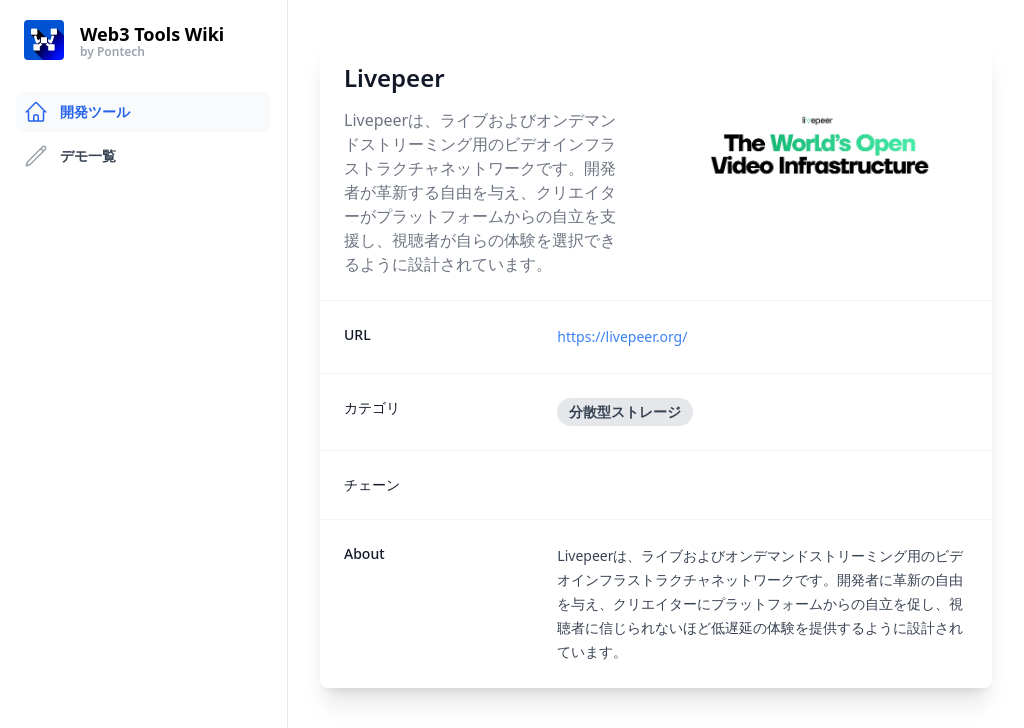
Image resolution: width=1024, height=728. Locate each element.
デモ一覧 (70, 156)
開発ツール (77, 112)
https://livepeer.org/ (622, 336)
